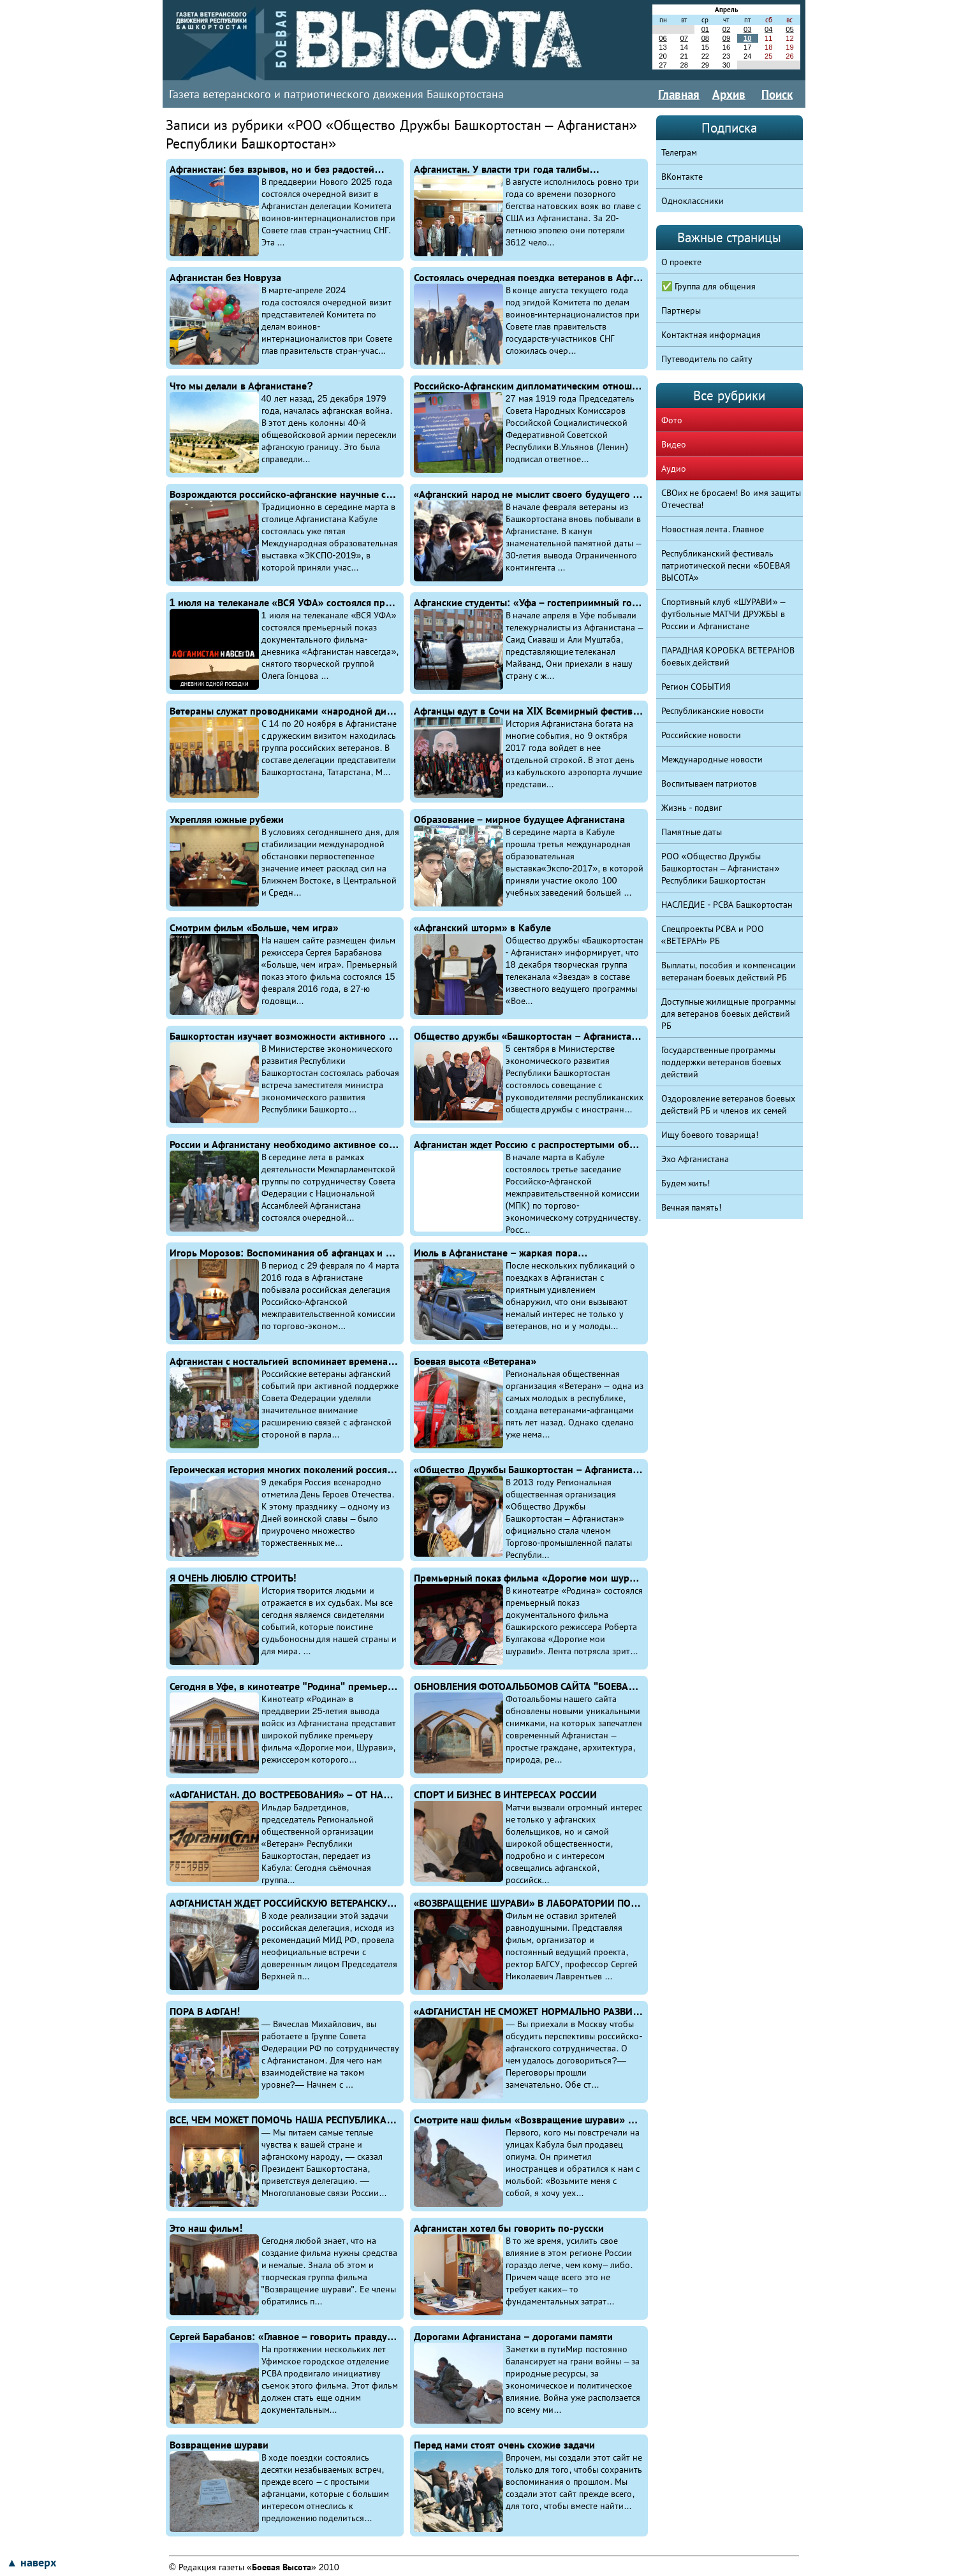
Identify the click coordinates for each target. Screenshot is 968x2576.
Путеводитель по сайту (707, 359)
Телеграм (679, 152)
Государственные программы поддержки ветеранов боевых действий (721, 1062)
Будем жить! (685, 1183)
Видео (673, 444)
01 (705, 29)
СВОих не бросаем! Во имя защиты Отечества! (731, 499)
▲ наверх (31, 2562)
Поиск (777, 94)
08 (705, 38)
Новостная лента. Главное (713, 529)
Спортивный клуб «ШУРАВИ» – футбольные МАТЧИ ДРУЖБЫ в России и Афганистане (723, 614)
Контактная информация (711, 335)
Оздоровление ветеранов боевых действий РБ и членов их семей (728, 1104)
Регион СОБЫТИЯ (696, 686)
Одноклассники (692, 201)
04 (768, 29)
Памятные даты (691, 832)
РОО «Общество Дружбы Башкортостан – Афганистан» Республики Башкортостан (720, 868)
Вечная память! (691, 1207)
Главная (679, 94)
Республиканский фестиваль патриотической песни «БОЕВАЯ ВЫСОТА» (726, 565)
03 (747, 29)
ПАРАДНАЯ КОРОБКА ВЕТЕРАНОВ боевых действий (728, 656)
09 (726, 38)
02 (726, 29)
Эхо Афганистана (695, 1159)
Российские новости (701, 735)
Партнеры (681, 310)
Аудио (673, 468)
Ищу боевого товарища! (710, 1135)
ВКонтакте (682, 176)
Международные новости (712, 759)
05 (789, 29)
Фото (671, 420)
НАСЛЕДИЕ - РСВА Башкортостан (727, 904)
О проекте (681, 262)
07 (683, 38)
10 (747, 38)
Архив (728, 94)
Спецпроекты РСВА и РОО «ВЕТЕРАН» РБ (713, 935)
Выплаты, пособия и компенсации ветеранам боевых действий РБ (728, 971)
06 (662, 38)
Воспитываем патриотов (709, 783)
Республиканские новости (713, 711)
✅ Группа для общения (708, 286)
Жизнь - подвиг (691, 808)
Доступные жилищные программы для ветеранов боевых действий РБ (728, 1013)
